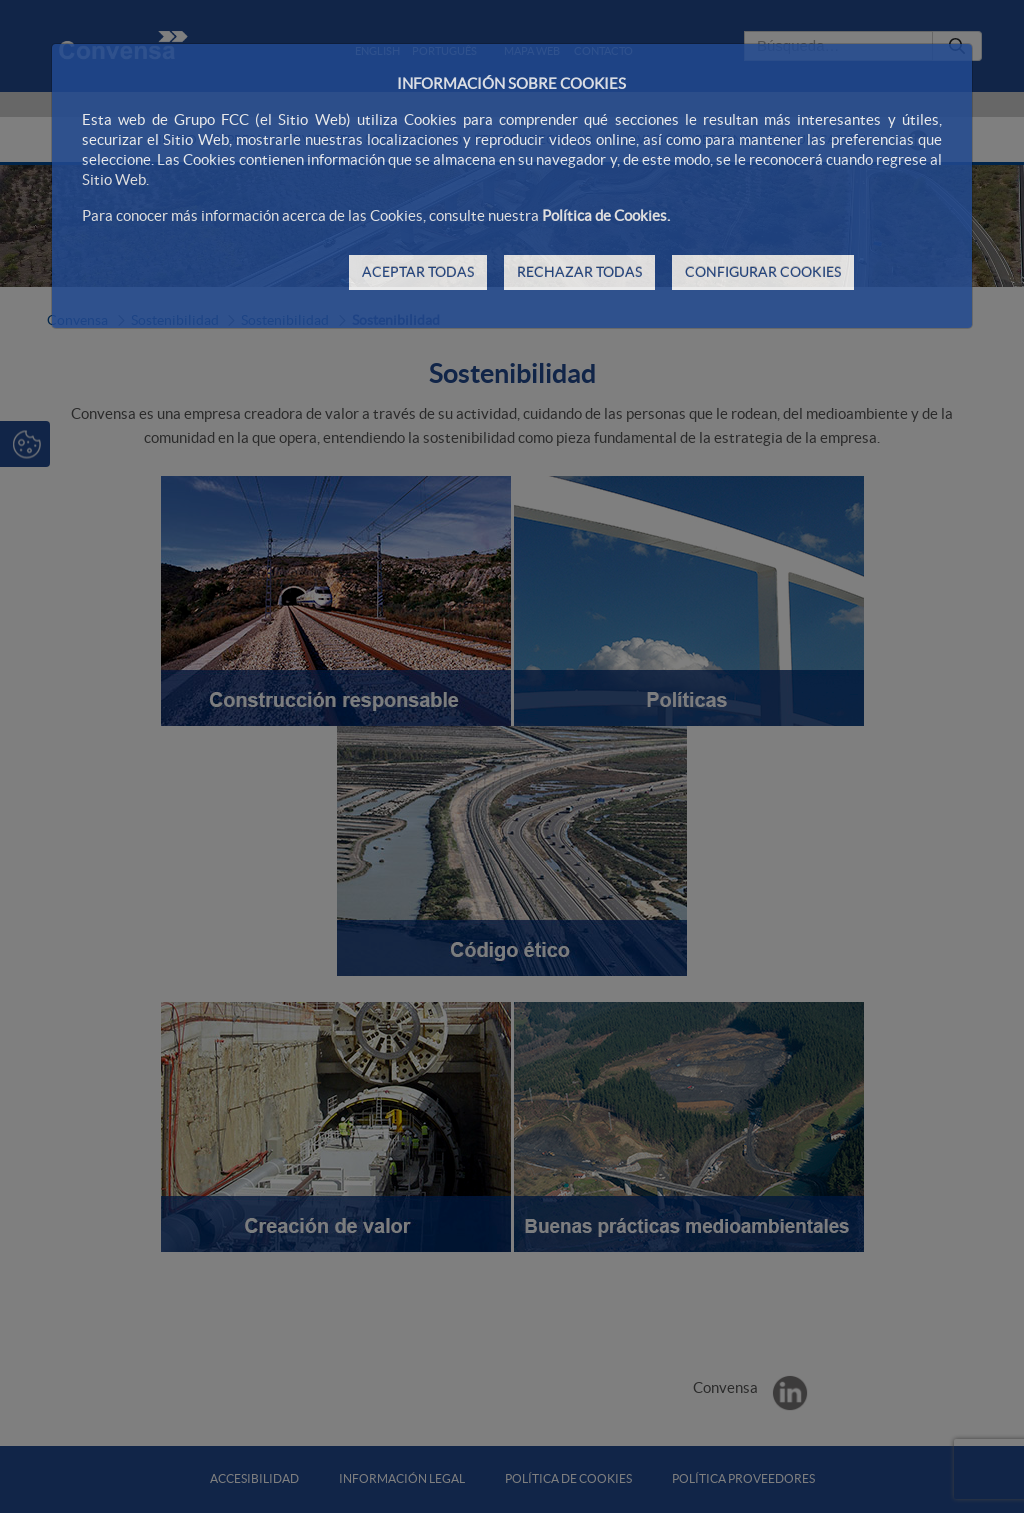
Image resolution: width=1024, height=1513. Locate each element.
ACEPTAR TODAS (418, 272)
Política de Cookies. (606, 215)
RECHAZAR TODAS (579, 272)
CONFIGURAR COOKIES (763, 272)
